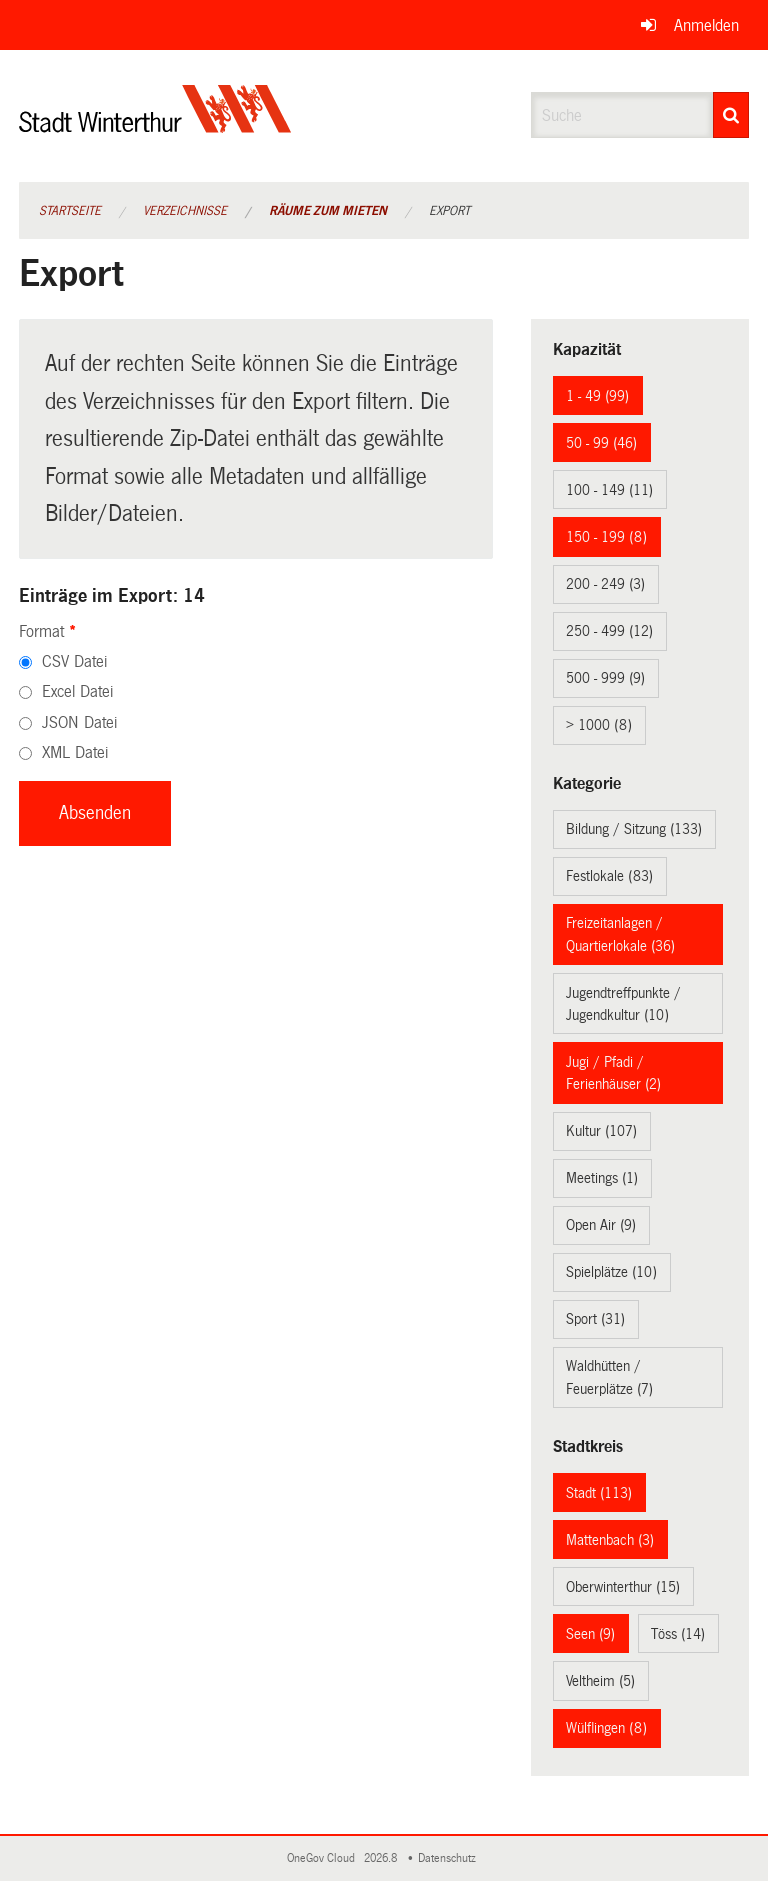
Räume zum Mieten (328, 211)
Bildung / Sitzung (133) (634, 829)
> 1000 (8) (599, 725)
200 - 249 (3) (605, 584)
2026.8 (382, 1858)
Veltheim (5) (600, 1681)
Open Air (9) (601, 1225)
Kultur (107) (601, 1131)
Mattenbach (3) (610, 1540)
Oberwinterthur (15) (623, 1587)
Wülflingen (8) (606, 1728)
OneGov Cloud (324, 1858)
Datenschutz (450, 1858)
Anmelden (706, 25)
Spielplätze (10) (611, 1272)
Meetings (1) (602, 1178)
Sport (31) (595, 1319)
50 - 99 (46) (601, 443)
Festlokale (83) (609, 876)
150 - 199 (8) (606, 537)
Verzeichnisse (185, 211)
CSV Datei (74, 661)
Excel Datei (77, 691)
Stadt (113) (599, 1493)
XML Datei (75, 752)
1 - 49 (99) (597, 396)
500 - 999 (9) (605, 678)
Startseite (70, 211)
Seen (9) (590, 1634)
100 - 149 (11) (609, 490)
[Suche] (731, 115)
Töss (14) (678, 1634)
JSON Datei (79, 722)
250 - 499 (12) (609, 631)
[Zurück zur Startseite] (155, 125)
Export (449, 211)
